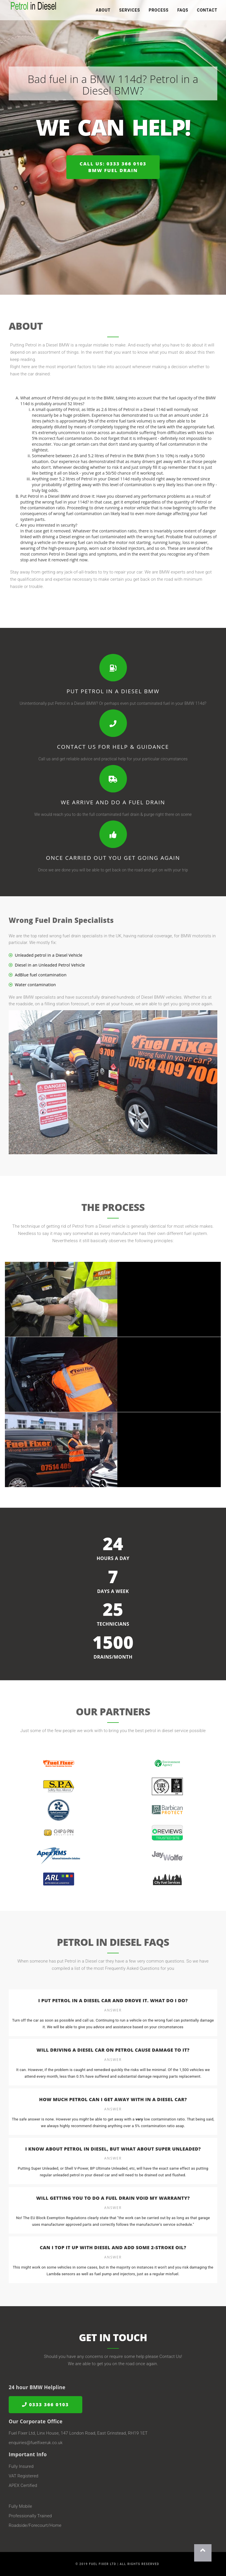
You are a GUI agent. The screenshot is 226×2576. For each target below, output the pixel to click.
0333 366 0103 (45, 2404)
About (103, 11)
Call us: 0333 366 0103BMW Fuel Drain (113, 167)
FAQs (182, 11)
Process (159, 11)
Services (129, 11)
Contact (207, 11)
